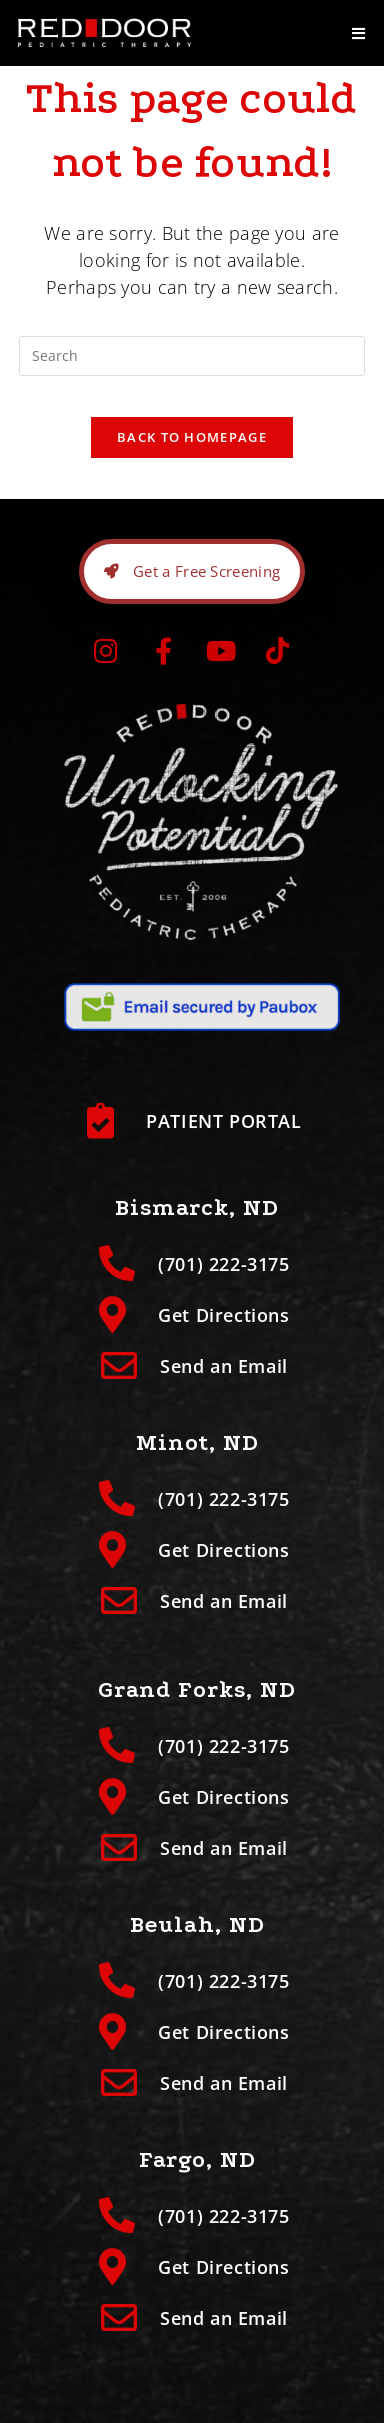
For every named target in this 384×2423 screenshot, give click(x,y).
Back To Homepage (192, 437)
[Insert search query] (192, 356)
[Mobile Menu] (359, 33)
